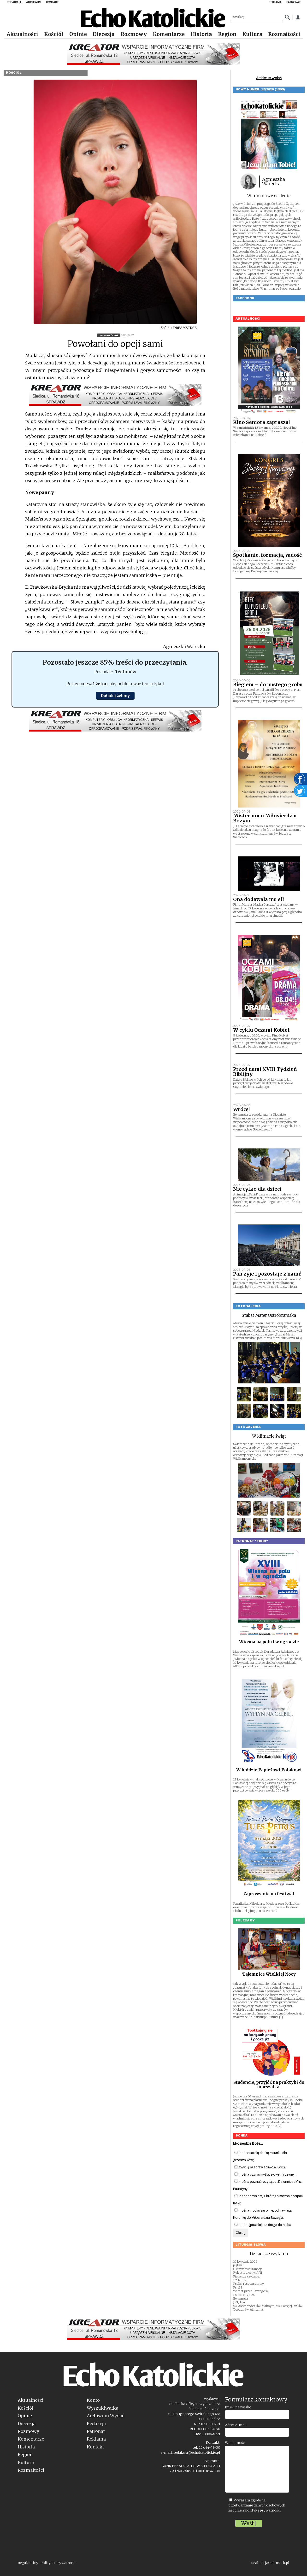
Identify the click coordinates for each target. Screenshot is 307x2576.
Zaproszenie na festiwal (268, 1894)
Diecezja (103, 34)
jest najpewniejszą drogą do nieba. (263, 2225)
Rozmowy (134, 34)
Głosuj (240, 2233)
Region (227, 34)
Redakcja (96, 2423)
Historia (201, 34)
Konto (93, 2400)
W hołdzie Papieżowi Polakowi (269, 1770)
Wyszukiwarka (102, 2408)
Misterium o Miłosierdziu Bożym (265, 818)
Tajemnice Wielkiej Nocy (269, 1974)
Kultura (252, 34)
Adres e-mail (236, 2425)
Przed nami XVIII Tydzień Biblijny (265, 1071)
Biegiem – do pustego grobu (268, 684)
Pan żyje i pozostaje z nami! (267, 1274)
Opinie (78, 34)
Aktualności (22, 34)
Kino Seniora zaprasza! (261, 422)
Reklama (96, 2439)
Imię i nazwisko (238, 2407)
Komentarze (169, 34)
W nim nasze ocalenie (268, 196)
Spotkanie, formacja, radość (267, 555)
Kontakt (95, 2447)
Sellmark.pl (279, 2563)
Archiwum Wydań (106, 2415)
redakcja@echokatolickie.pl (196, 2452)
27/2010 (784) (108, 335)
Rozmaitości (284, 34)
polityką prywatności (263, 2510)
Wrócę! (241, 1109)
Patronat (96, 2431)
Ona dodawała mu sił (258, 899)
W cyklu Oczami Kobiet (261, 1030)
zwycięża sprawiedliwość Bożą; (260, 2167)
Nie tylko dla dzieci (257, 1189)
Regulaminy (28, 2563)
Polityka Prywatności (59, 2563)
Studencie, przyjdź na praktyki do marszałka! (268, 2084)
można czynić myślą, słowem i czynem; (265, 2174)
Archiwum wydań (269, 78)
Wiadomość (235, 2443)
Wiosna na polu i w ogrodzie (269, 1642)
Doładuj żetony (115, 695)
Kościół (53, 34)
